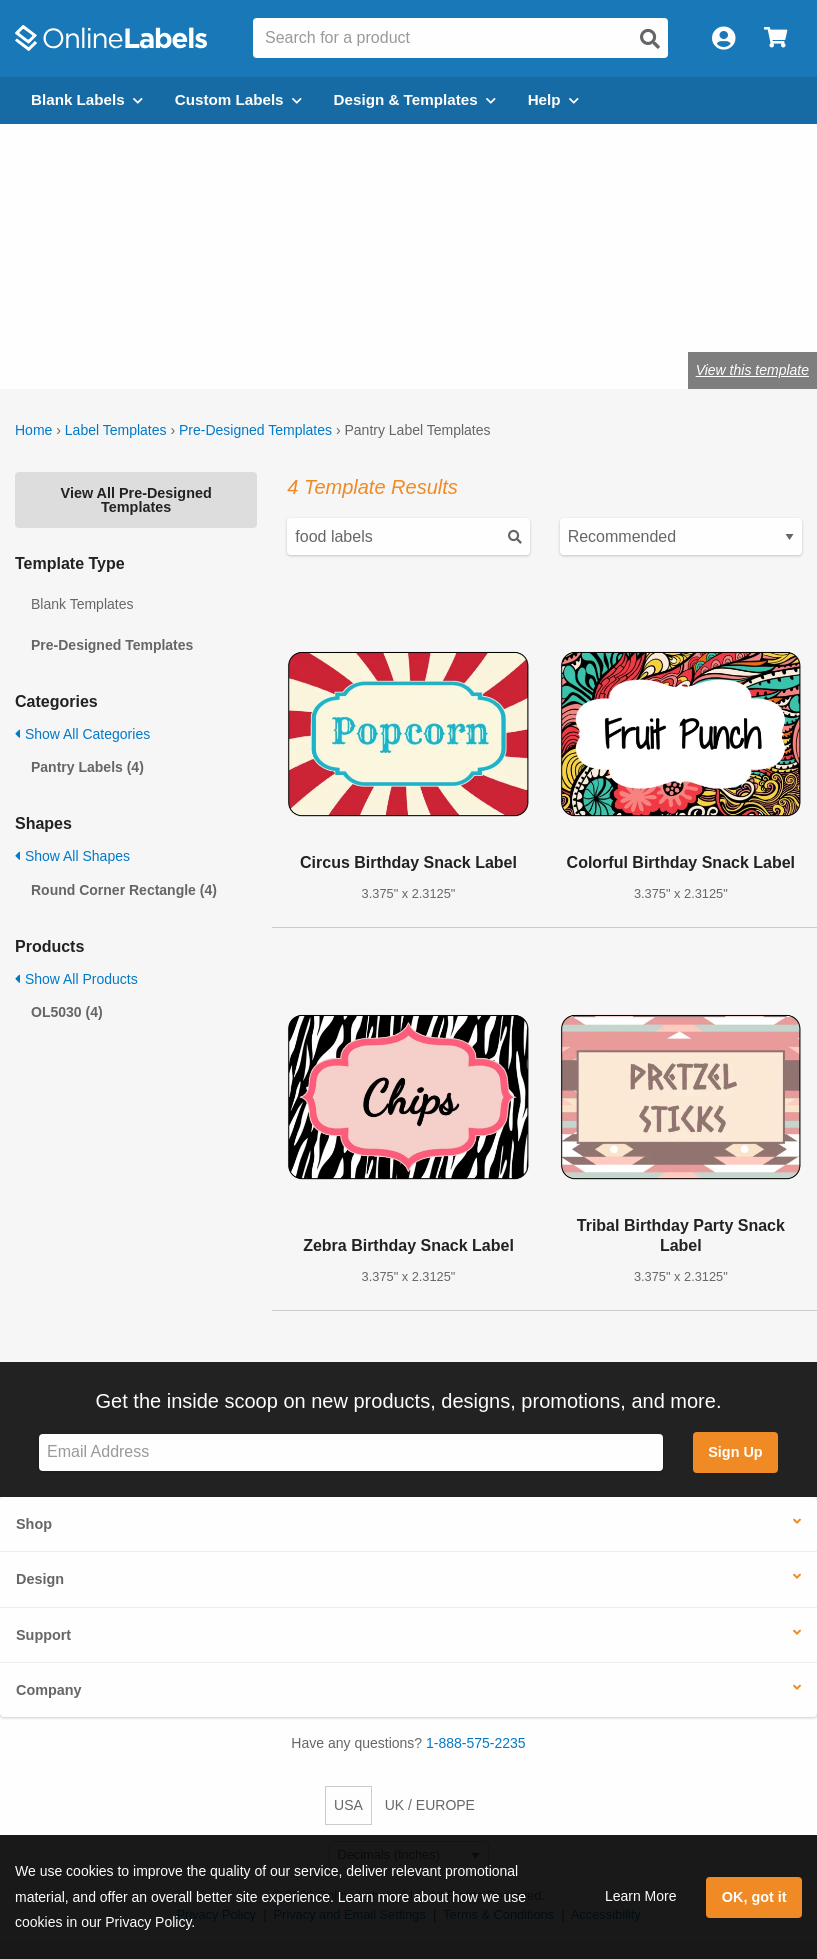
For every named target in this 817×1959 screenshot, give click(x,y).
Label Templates (116, 430)
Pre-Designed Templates (255, 430)
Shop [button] (34, 1524)
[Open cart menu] (775, 38)
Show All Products (76, 979)
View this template (752, 370)
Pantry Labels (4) (87, 767)
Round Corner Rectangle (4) (124, 890)
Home (33, 430)
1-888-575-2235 (476, 1743)
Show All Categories (82, 734)
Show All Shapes (72, 856)
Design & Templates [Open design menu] (415, 99)
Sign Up (735, 1452)
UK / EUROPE (430, 1805)
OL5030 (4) (67, 1012)
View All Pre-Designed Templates (136, 500)
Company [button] (49, 1690)
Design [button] (40, 1579)
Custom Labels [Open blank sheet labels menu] (238, 99)
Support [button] (43, 1635)
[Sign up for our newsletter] (351, 1452)
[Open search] (650, 39)
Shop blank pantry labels (260, 307)
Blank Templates (82, 604)
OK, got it (754, 1897)
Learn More (641, 1896)
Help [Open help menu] (553, 99)
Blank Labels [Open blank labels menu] (87, 99)
